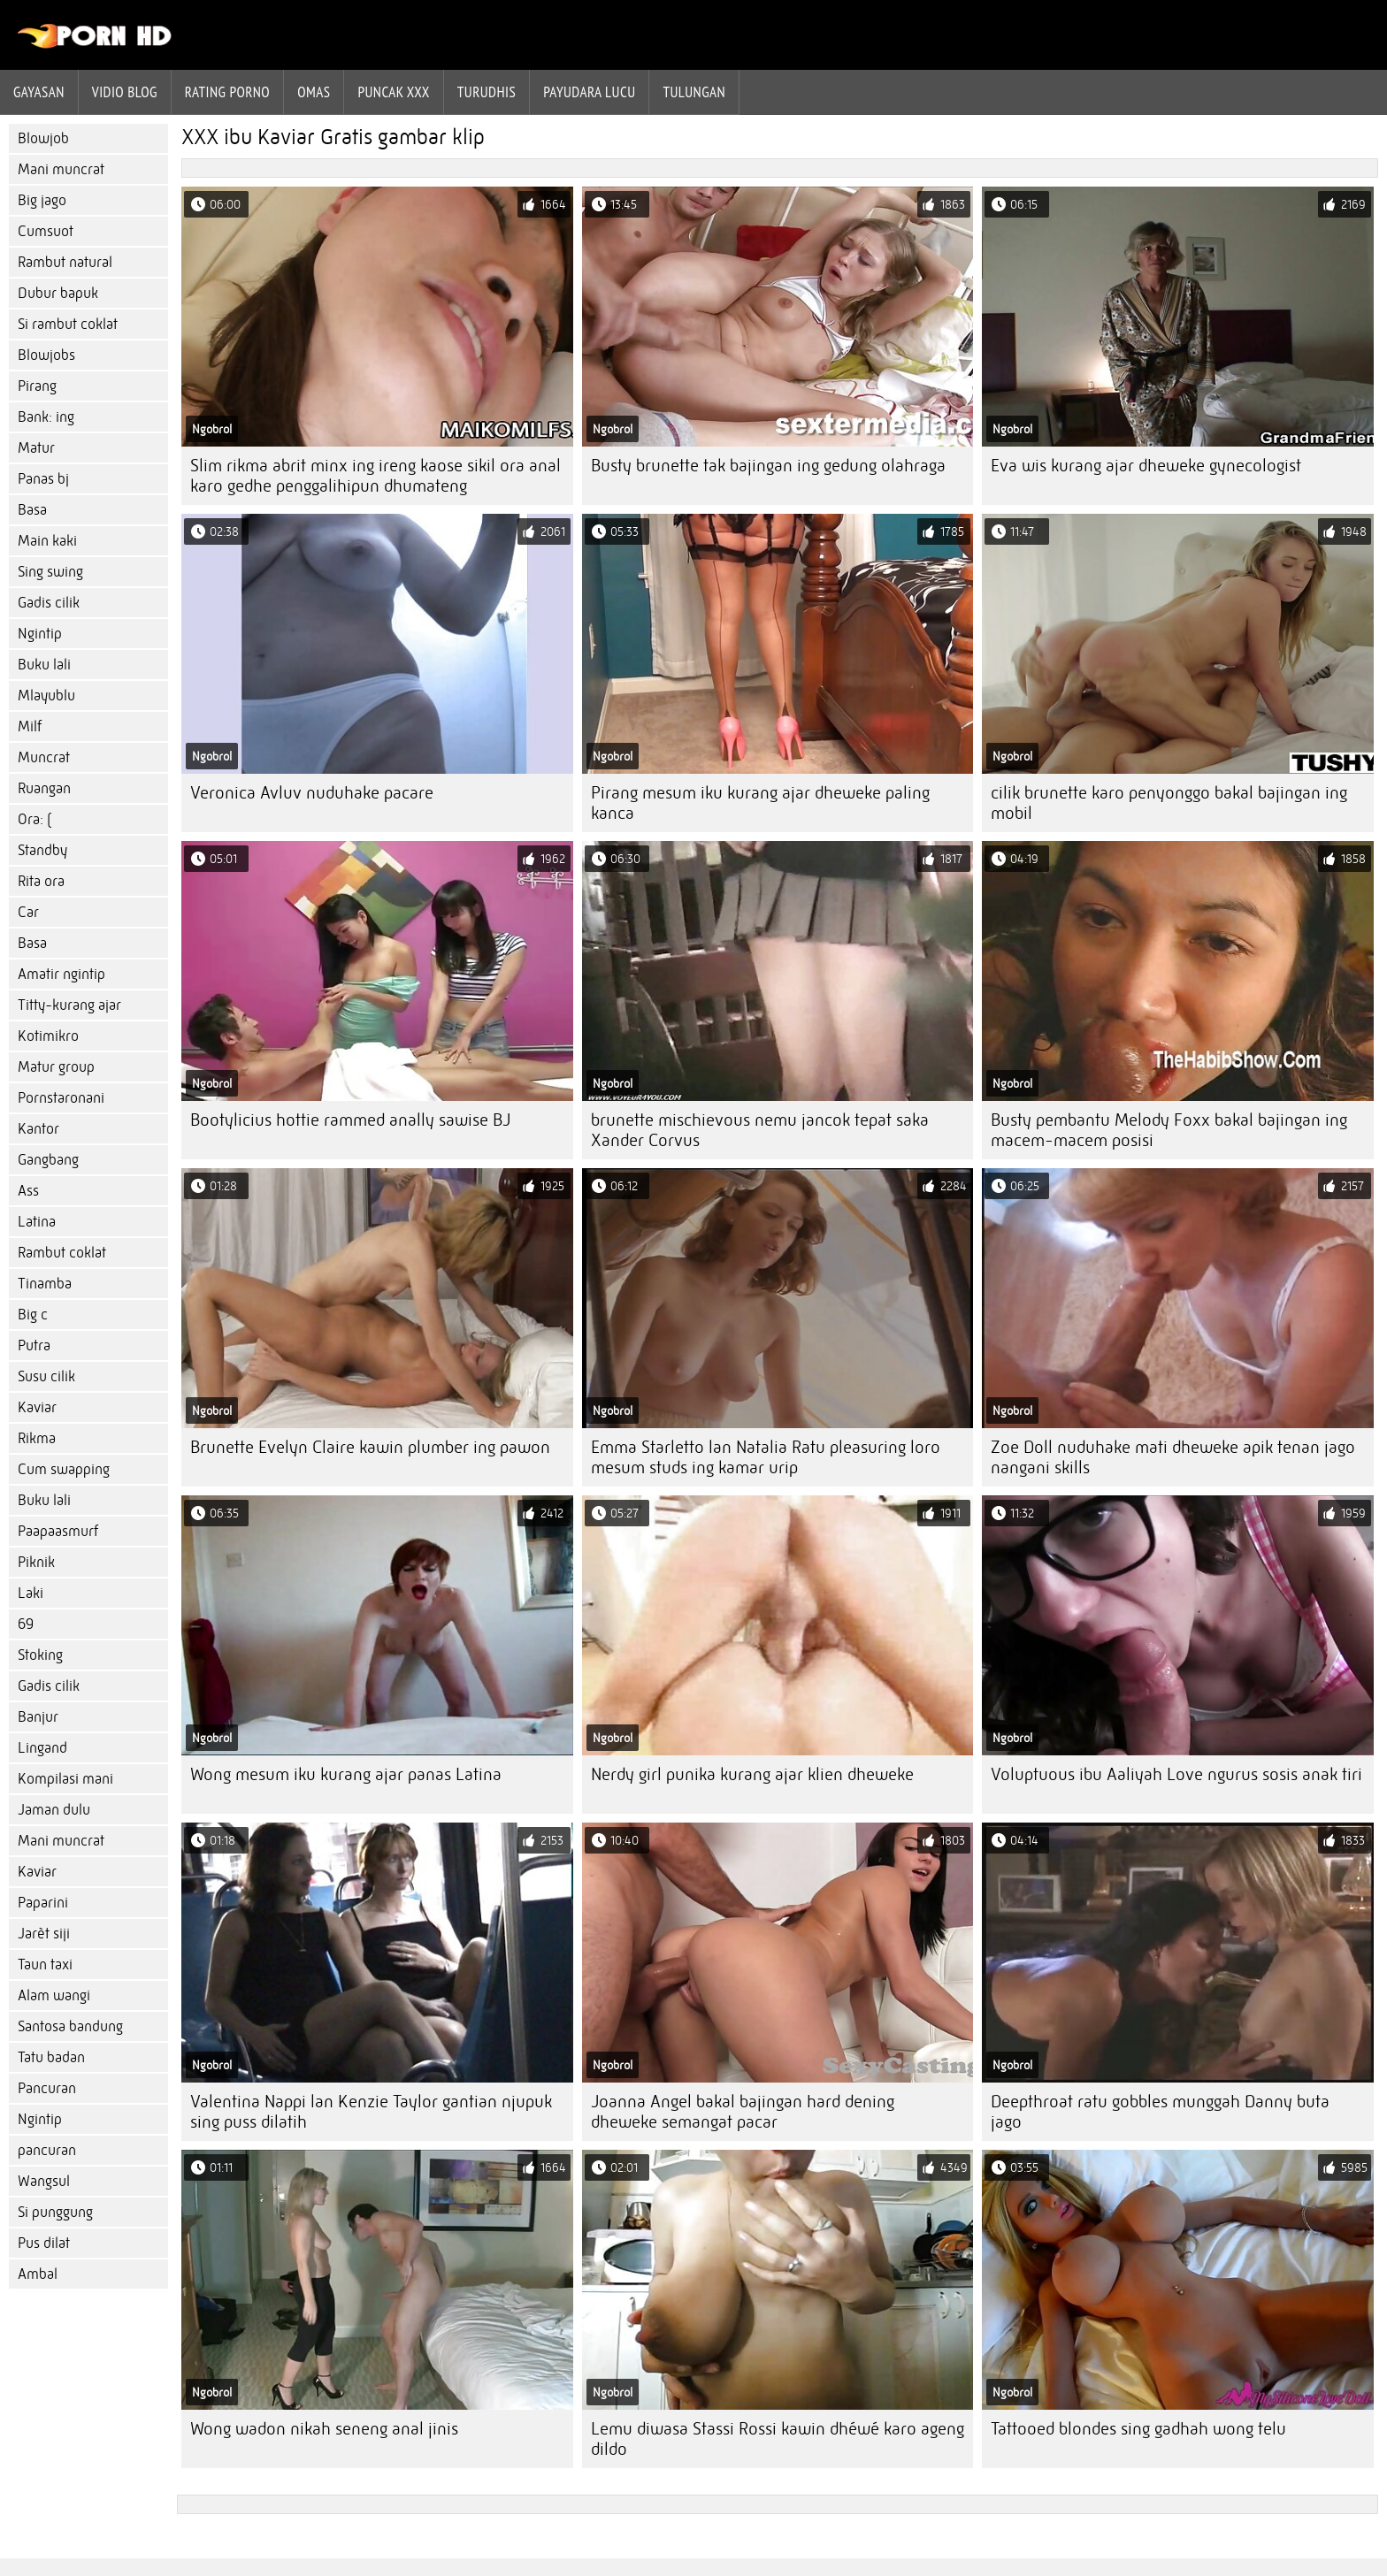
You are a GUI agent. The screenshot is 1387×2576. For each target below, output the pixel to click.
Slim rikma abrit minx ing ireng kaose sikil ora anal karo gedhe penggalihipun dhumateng (375, 475)
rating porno (227, 92)
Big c (33, 1314)
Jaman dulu (54, 1809)
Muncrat (44, 757)
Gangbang (48, 1159)
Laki (30, 1593)
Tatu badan (51, 2057)
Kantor (38, 1128)
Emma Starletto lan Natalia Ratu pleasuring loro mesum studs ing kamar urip (765, 1457)
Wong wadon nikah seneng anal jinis (324, 2429)
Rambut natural (65, 262)
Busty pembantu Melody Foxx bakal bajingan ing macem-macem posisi (1169, 1130)
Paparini (43, 1902)
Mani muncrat (61, 169)
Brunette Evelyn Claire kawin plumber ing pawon (370, 1447)
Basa (32, 509)
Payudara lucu (589, 92)
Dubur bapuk (58, 293)
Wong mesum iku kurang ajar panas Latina (346, 1774)
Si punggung (55, 2212)
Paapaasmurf (58, 1531)
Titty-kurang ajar (69, 1005)
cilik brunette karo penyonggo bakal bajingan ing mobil (1169, 803)
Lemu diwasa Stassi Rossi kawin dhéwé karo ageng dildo (777, 2439)
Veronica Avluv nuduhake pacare (311, 793)
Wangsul (44, 2181)
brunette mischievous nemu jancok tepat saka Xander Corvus (760, 1130)
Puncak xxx (393, 92)
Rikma (37, 1438)
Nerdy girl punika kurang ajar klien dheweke (752, 1774)
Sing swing (50, 571)
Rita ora (41, 881)
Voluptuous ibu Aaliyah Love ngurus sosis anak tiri (1176, 1774)
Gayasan (39, 92)
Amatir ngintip (61, 974)
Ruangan (44, 788)
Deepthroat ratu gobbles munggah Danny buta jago (1160, 2111)
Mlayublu (46, 695)
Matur (36, 448)
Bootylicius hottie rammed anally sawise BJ (350, 1120)
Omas (313, 92)
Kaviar (37, 1407)
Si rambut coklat (68, 324)
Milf (30, 726)
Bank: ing (46, 417)
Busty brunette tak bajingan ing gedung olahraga (768, 465)
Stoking (40, 1655)
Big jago (42, 200)
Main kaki (47, 540)
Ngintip (40, 633)
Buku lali (44, 664)
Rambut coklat (62, 1252)
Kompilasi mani (65, 1778)
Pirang (37, 386)
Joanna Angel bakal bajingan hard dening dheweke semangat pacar (742, 2111)
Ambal (37, 2274)
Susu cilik (46, 1376)
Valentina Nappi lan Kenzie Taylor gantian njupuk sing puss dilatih (371, 2111)
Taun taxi (45, 1964)
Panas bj (43, 478)
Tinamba (45, 1283)
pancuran (47, 2150)
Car (28, 912)
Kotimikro (48, 1036)
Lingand (42, 1747)
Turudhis (486, 92)
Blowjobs (46, 355)
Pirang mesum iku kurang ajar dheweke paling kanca (760, 803)
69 (26, 1624)
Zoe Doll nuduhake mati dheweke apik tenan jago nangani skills (1173, 1457)
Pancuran (47, 2088)
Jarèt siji (44, 1933)
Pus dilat (44, 2243)
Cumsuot (45, 231)
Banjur (38, 1716)
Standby (42, 850)
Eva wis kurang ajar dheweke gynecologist (1146, 465)
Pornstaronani (61, 1097)
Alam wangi (54, 1995)
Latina (37, 1221)
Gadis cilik (49, 602)
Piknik (36, 1562)
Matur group (56, 1067)
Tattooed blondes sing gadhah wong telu (1138, 2429)
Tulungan (694, 92)
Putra (34, 1345)
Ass (28, 1190)
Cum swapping (64, 1469)
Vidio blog (124, 92)
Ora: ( (34, 819)
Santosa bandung (70, 2026)
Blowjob (43, 138)
